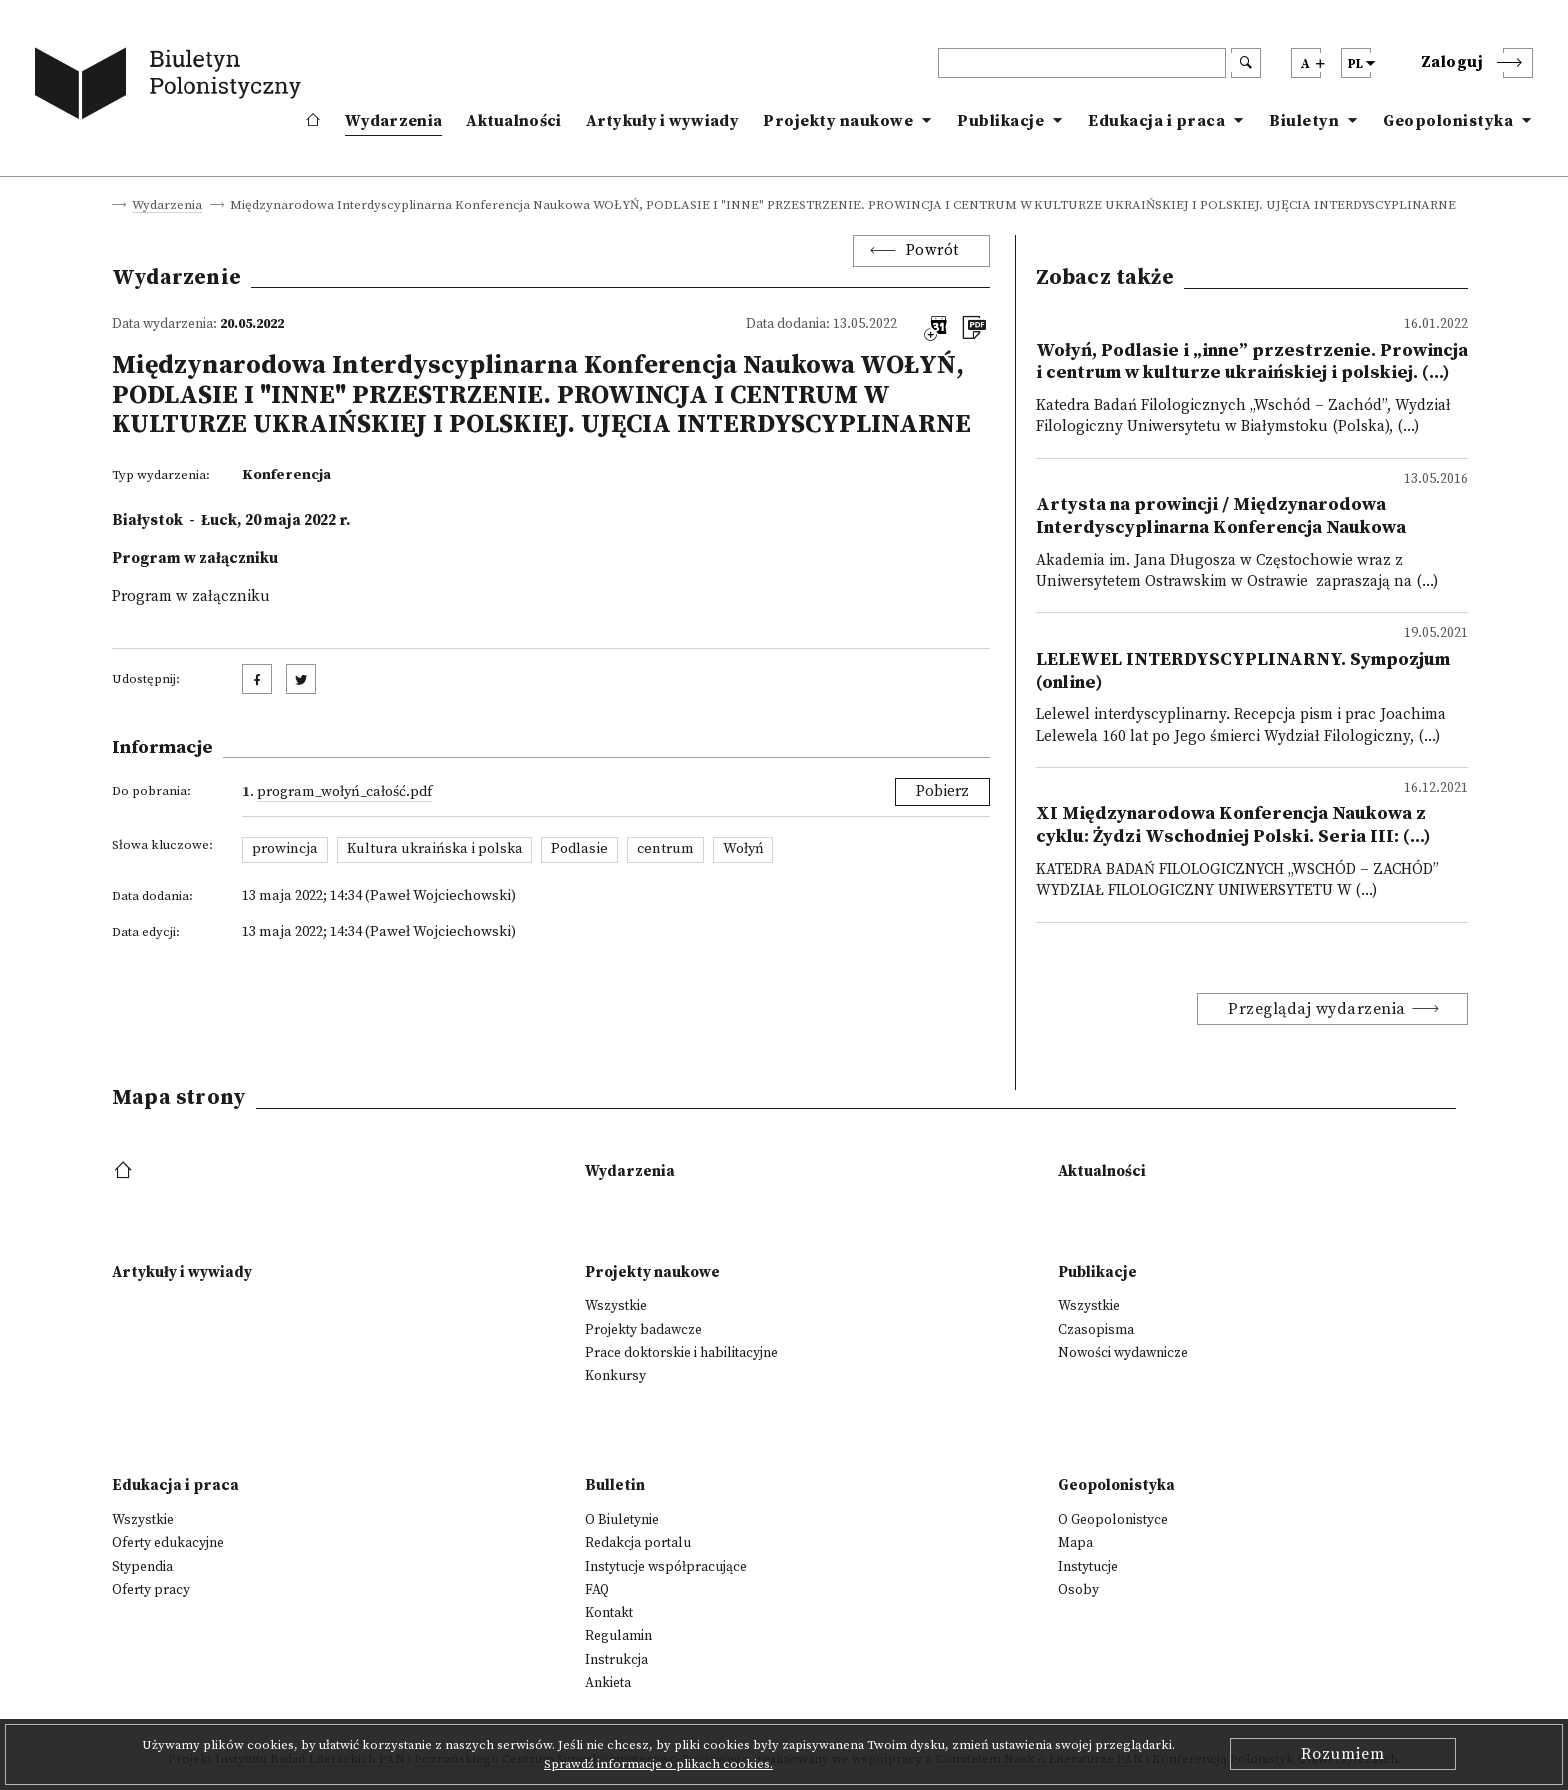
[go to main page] (172, 87)
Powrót (932, 250)
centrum (665, 849)
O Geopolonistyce (1113, 1520)
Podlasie (579, 849)
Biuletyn (1304, 121)
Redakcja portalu (638, 1543)
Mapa (1075, 1543)
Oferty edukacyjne (168, 1543)
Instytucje (1088, 1567)
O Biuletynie (622, 1520)
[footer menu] (125, 1171)
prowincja (285, 849)
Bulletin (615, 1485)
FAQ (597, 1590)
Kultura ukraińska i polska (435, 849)
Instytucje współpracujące (666, 1567)
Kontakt (609, 1613)
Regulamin (618, 1636)
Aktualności (513, 121)
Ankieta (608, 1683)
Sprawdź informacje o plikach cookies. (658, 1764)
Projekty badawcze (643, 1330)
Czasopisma (1096, 1330)
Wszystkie (616, 1306)
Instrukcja (616, 1660)
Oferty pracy (151, 1590)
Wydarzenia (393, 121)
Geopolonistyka (1448, 121)
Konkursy (615, 1376)
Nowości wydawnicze (1123, 1353)
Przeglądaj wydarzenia (1317, 1009)
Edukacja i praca (1156, 121)
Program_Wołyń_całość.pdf (344, 792)
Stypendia (142, 1567)
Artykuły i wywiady (662, 121)
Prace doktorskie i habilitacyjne (681, 1353)
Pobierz (942, 791)
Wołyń (743, 849)
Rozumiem (1343, 1754)
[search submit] (1246, 63)
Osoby (1078, 1590)
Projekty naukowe (838, 121)
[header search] (1082, 63)
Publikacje (1000, 121)
